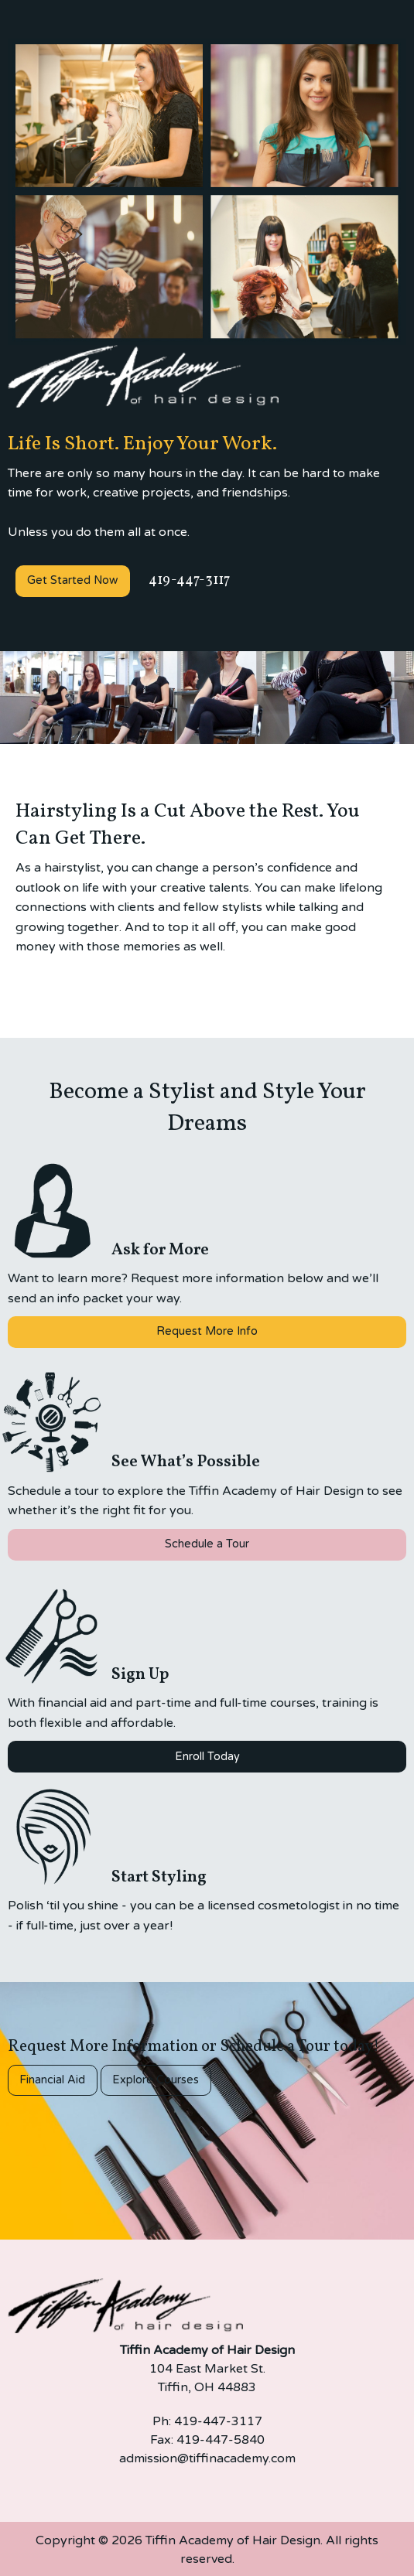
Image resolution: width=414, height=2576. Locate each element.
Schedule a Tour (207, 1544)
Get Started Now (72, 580)
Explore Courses (155, 2079)
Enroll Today (207, 1756)
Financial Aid (52, 2079)
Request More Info (207, 1331)
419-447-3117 (187, 580)
